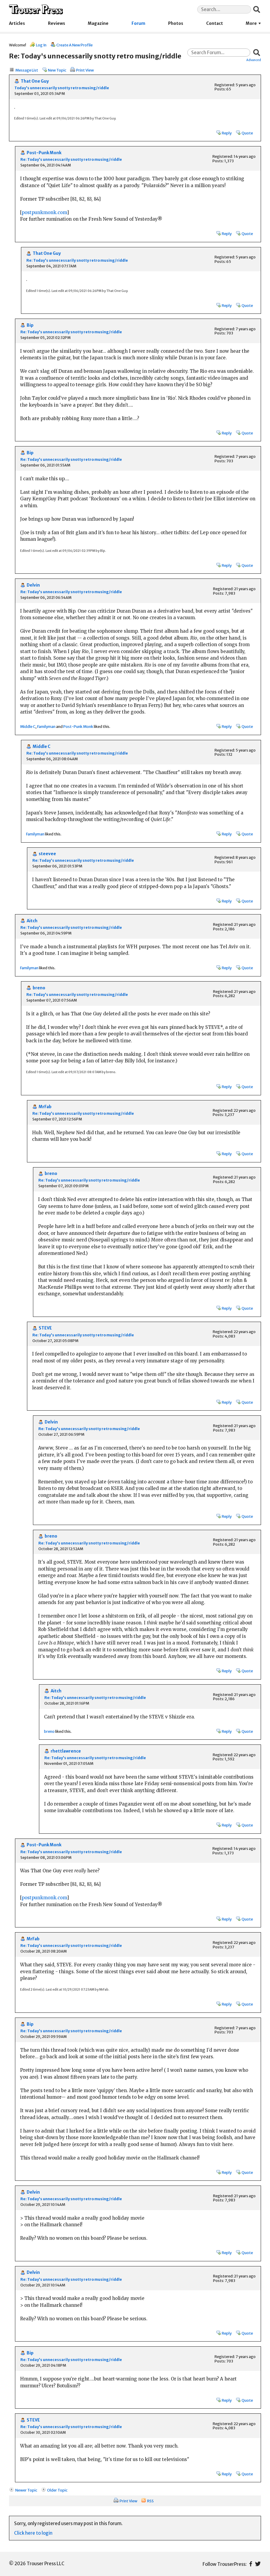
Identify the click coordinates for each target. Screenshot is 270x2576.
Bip (30, 325)
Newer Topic (26, 2490)
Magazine (98, 23)
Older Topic (57, 2490)
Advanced (253, 60)
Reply (227, 133)
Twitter (258, 2564)
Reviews (56, 23)
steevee (47, 853)
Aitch (32, 920)
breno (39, 988)
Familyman (46, 726)
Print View (85, 70)
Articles (17, 23)
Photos (175, 23)
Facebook (251, 2564)
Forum (138, 23)
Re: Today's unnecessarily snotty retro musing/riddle (71, 159)
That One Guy (35, 81)
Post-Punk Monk (44, 152)
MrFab (45, 1106)
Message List (26, 70)
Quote (247, 133)
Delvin (33, 585)
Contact (214, 23)
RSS (150, 2500)
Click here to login (33, 2533)
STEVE (45, 1328)
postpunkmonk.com (44, 212)
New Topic (57, 70)
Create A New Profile (74, 45)
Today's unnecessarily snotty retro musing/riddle (61, 88)
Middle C (27, 726)
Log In (41, 45)
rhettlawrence (66, 1751)
